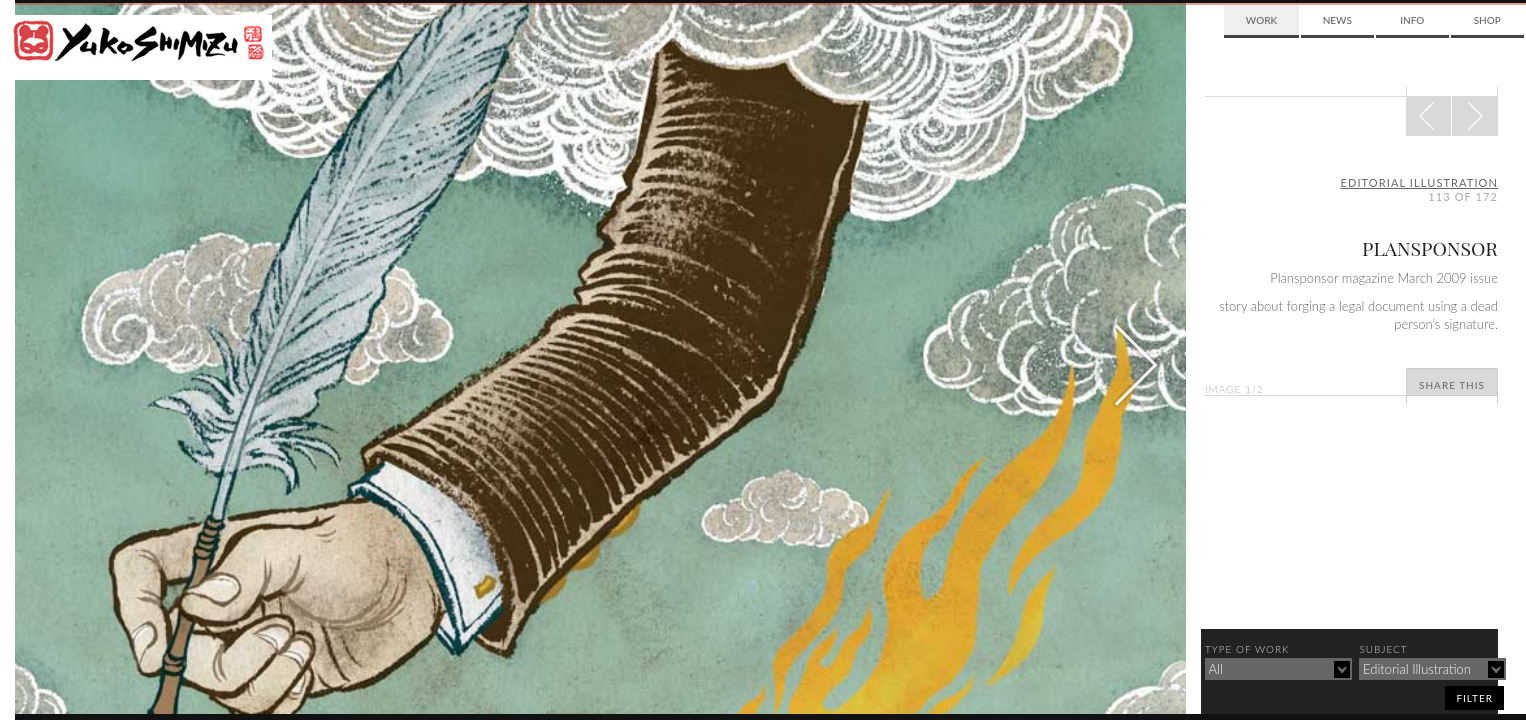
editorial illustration (1420, 182)
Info (1412, 20)
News (1337, 20)
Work (1261, 20)
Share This (1452, 385)
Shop (1487, 20)
